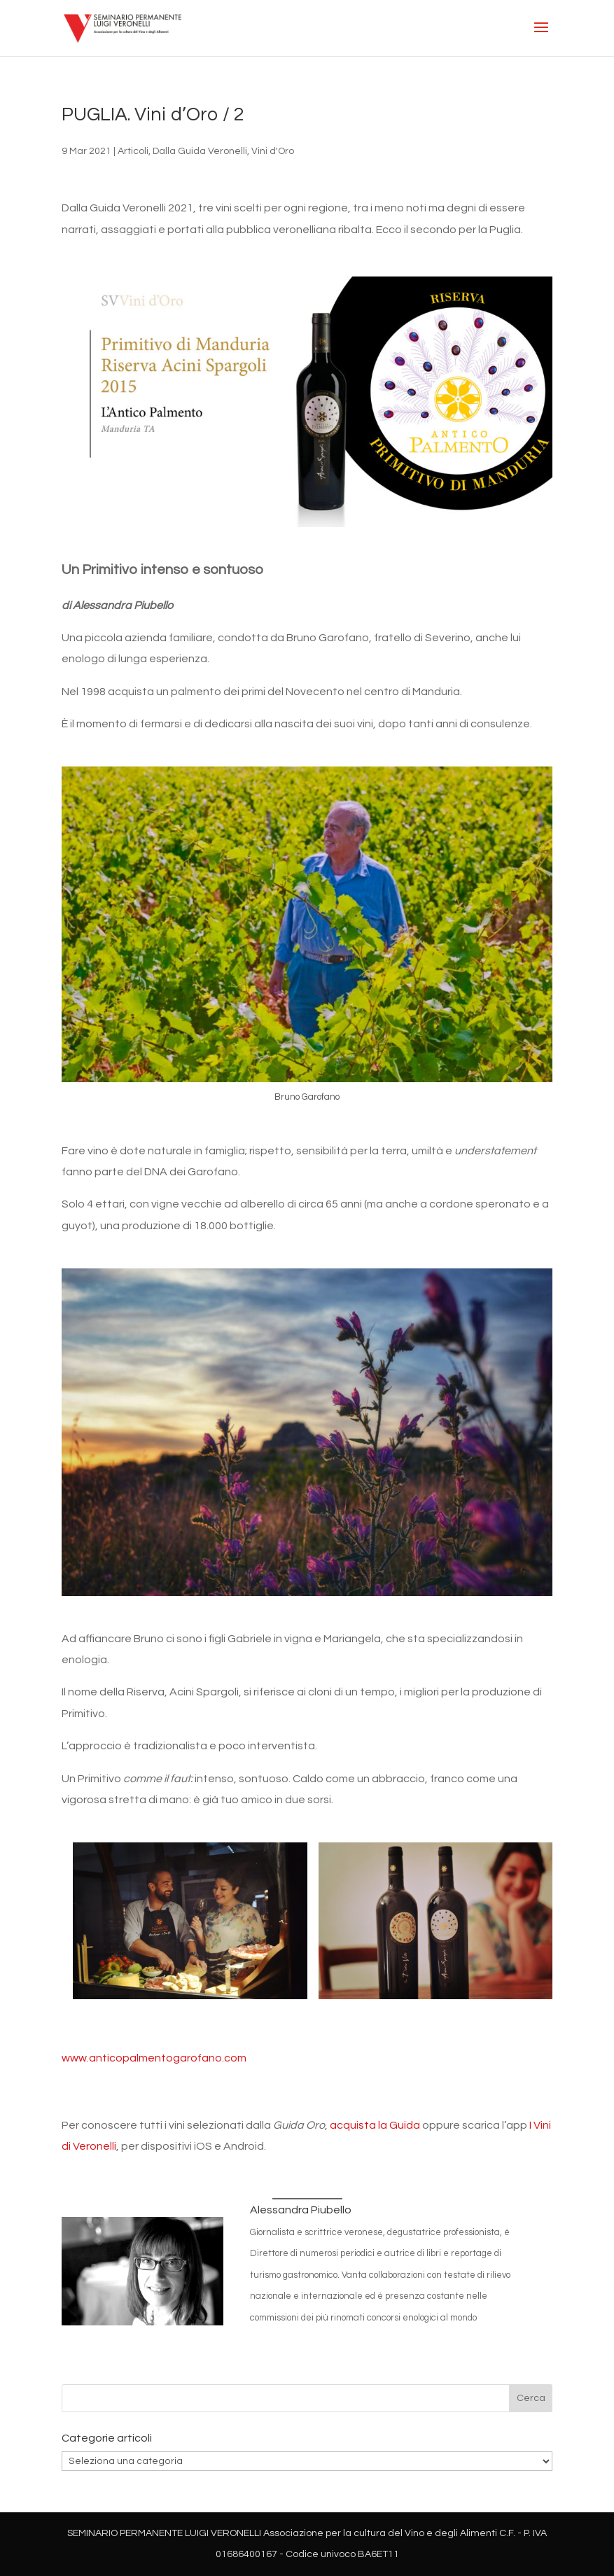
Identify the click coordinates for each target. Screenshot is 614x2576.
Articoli (133, 151)
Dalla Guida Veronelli (200, 151)
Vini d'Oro (272, 151)
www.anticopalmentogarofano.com (154, 2058)
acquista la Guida (375, 2125)
